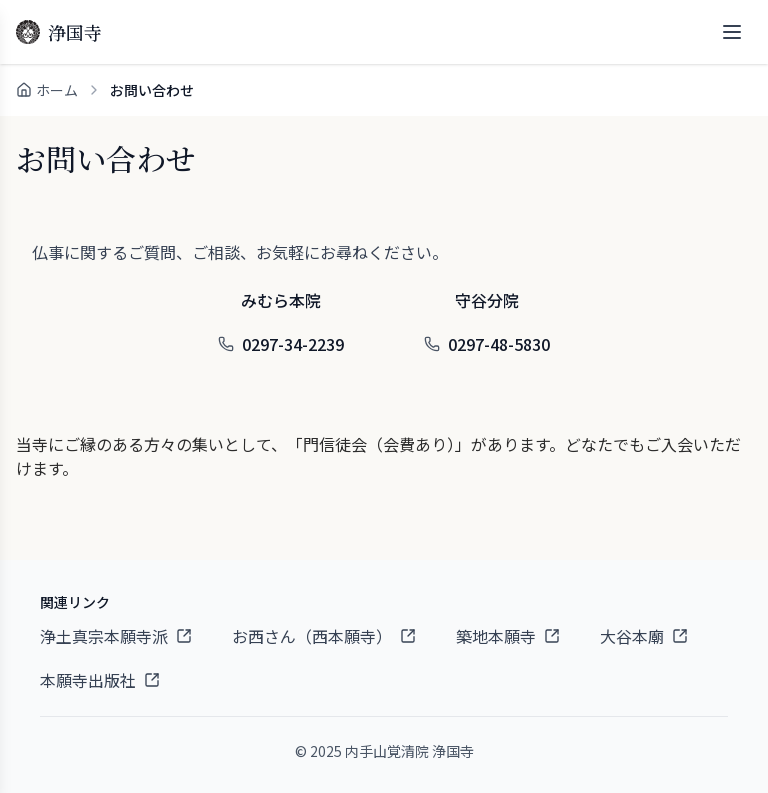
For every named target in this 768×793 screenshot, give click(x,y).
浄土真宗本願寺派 (116, 636)
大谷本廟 (644, 636)
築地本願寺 (508, 636)
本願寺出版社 (100, 680)
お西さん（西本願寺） (324, 636)
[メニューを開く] (732, 32)
